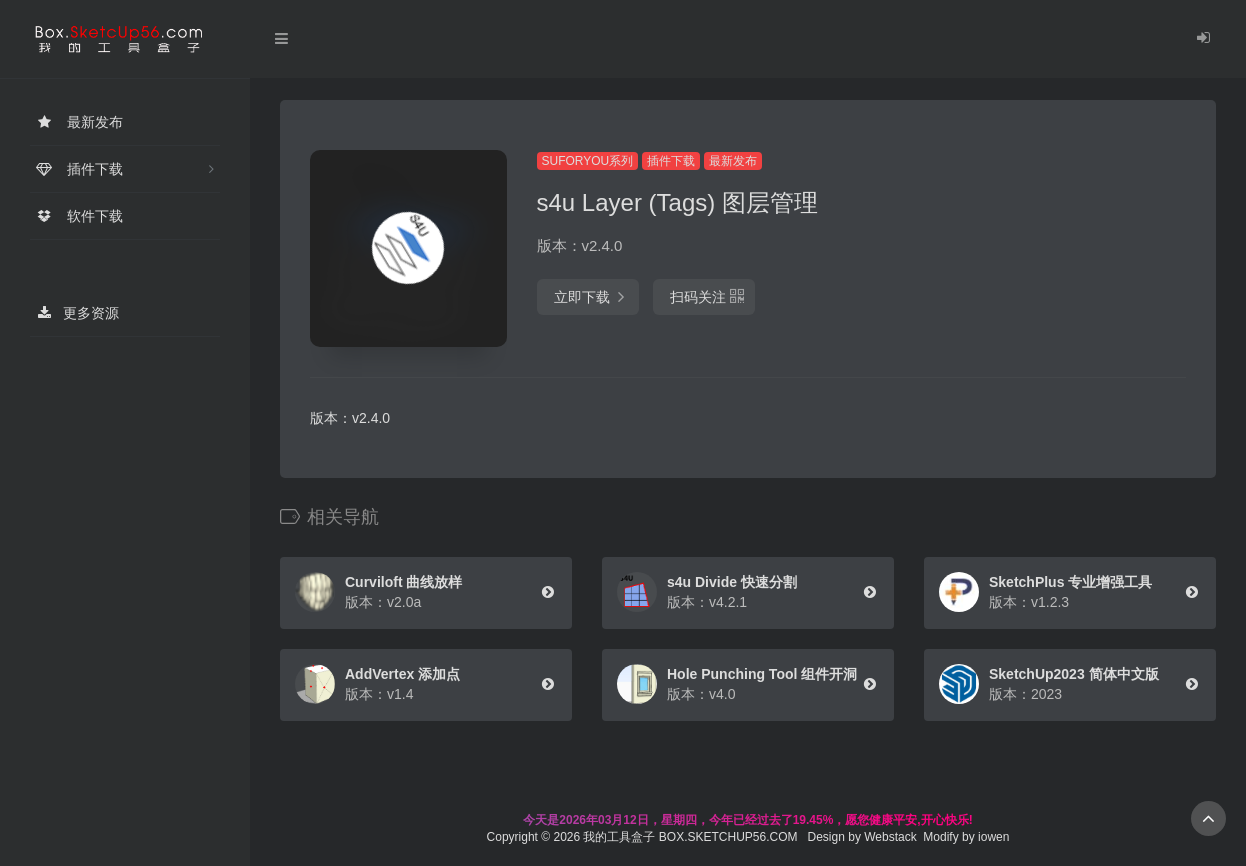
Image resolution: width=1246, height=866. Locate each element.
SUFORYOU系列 (588, 161)
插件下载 (671, 161)
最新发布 (733, 161)
